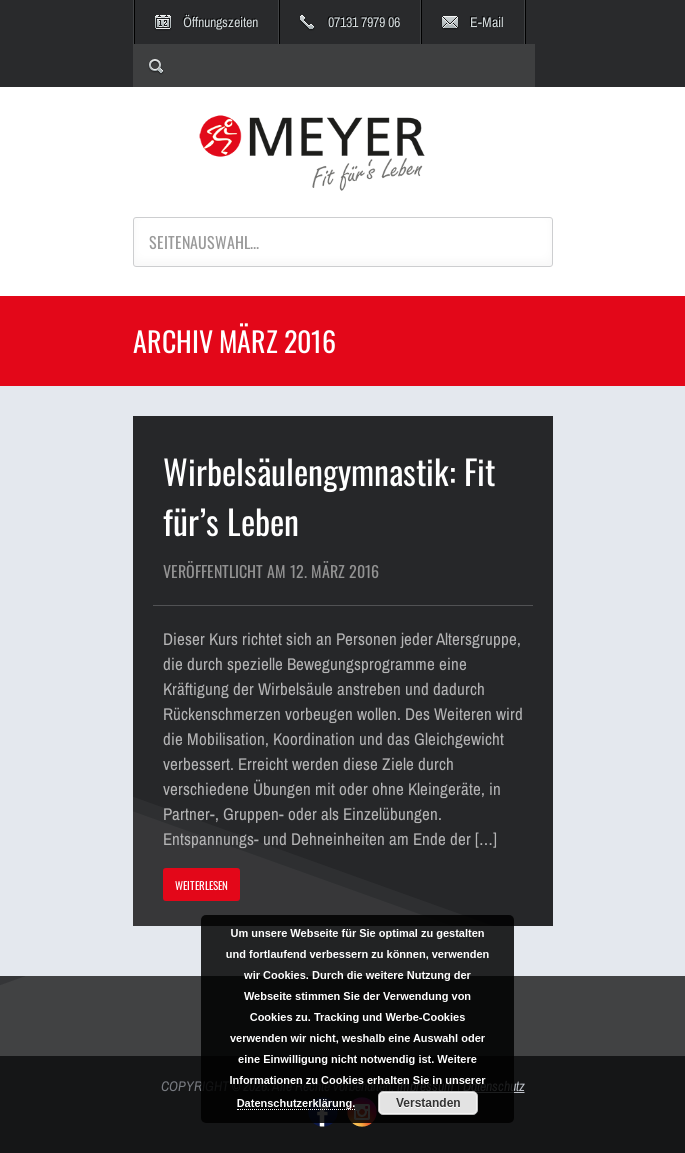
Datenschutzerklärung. (296, 1103)
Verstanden (428, 1103)
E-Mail (487, 22)
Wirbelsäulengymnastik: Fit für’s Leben (329, 495)
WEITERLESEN (201, 885)
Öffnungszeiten (220, 22)
